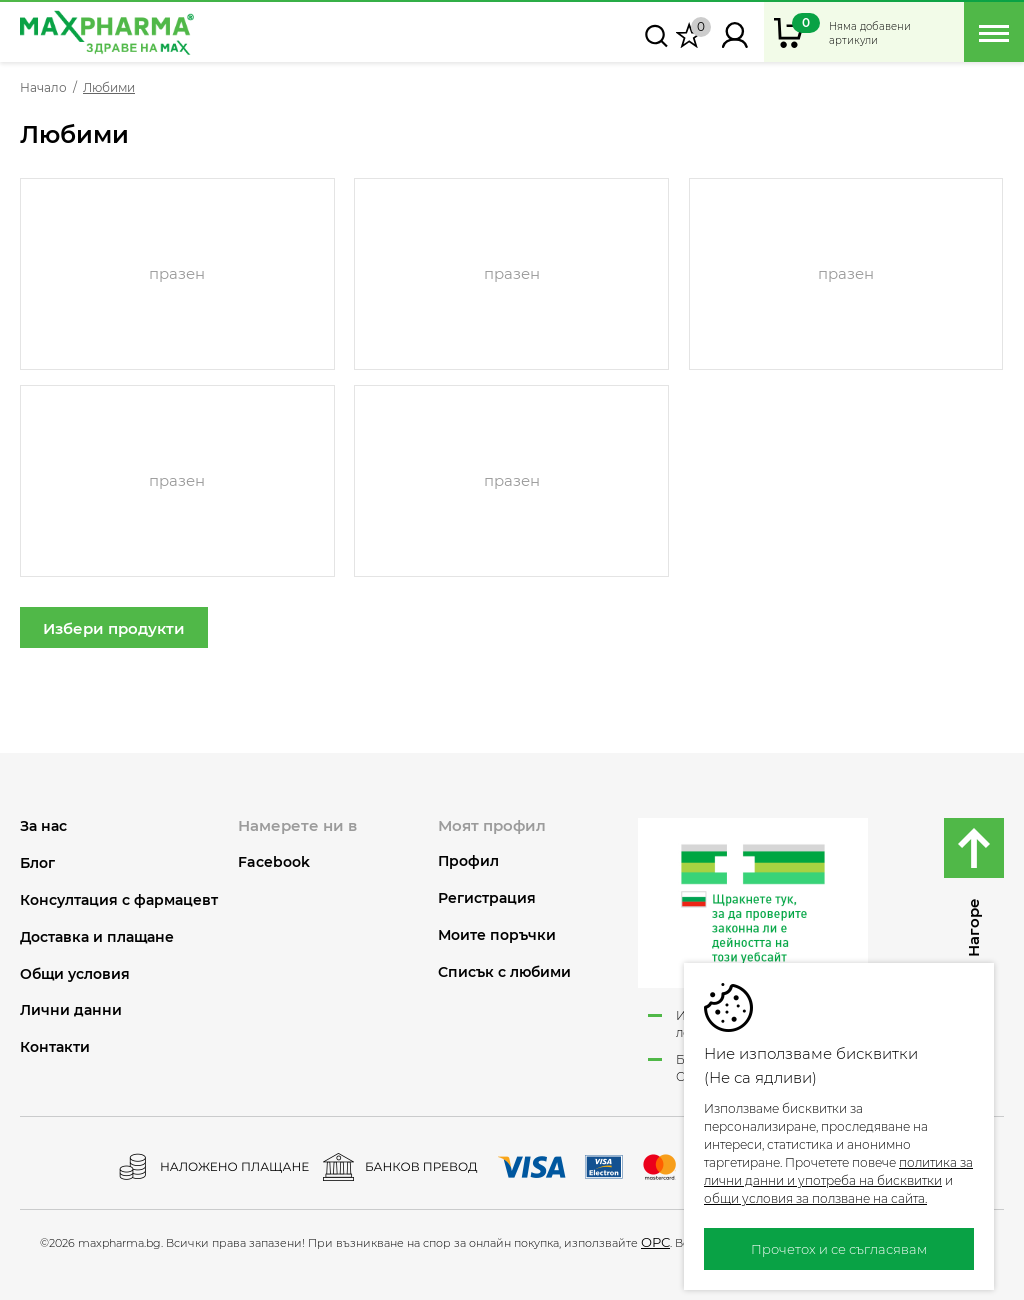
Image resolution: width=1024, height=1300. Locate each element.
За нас (43, 826)
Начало (43, 88)
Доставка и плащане (97, 937)
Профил (468, 861)
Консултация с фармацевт (119, 900)
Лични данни (71, 1010)
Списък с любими (504, 972)
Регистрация (487, 898)
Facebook (274, 862)
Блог (37, 863)
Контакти (55, 1047)
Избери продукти (114, 628)
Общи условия (75, 974)
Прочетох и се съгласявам (839, 1249)
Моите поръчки (497, 935)
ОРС (655, 1242)
